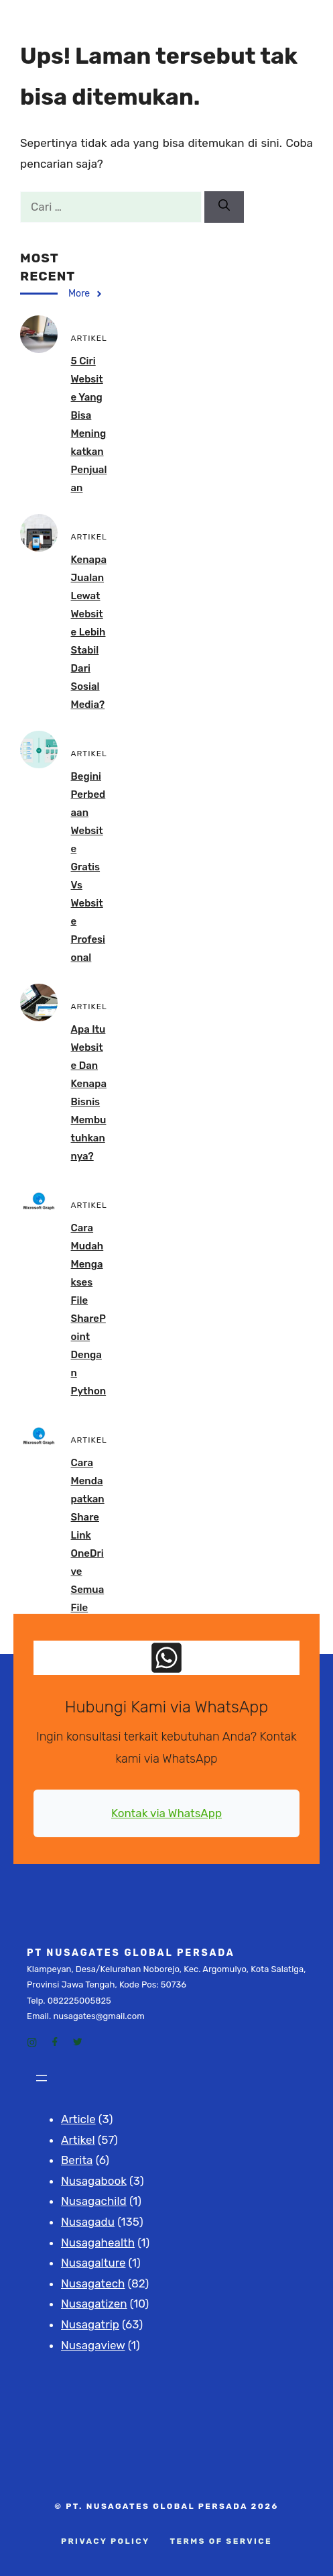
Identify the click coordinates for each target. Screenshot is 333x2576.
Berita (76, 2160)
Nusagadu (88, 2221)
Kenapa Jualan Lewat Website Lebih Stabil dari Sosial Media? (89, 632)
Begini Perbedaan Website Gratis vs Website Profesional (88, 867)
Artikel (78, 2140)
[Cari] (224, 207)
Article (78, 2119)
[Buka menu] (42, 2078)
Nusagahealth (98, 2242)
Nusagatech (93, 2283)
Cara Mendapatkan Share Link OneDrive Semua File (88, 1535)
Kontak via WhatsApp (166, 1813)
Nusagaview (93, 2345)
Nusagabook (94, 2180)
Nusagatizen (94, 2303)
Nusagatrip (90, 2324)
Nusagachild (94, 2201)
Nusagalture (93, 2262)
